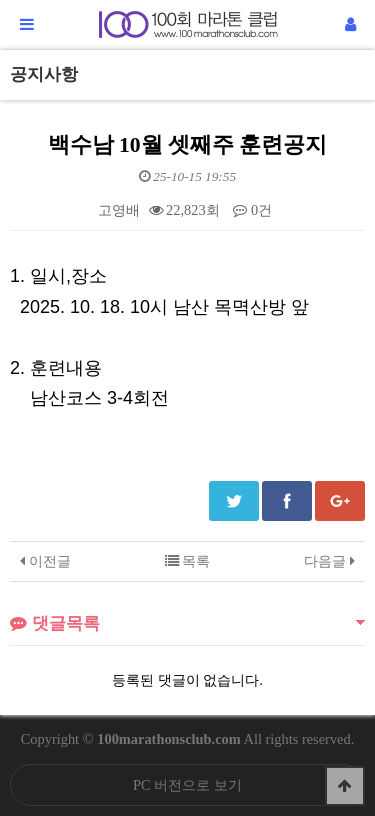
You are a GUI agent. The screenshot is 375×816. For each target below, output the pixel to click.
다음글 (329, 561)
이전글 (45, 561)
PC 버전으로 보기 (187, 785)
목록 (188, 561)
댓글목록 (55, 623)
